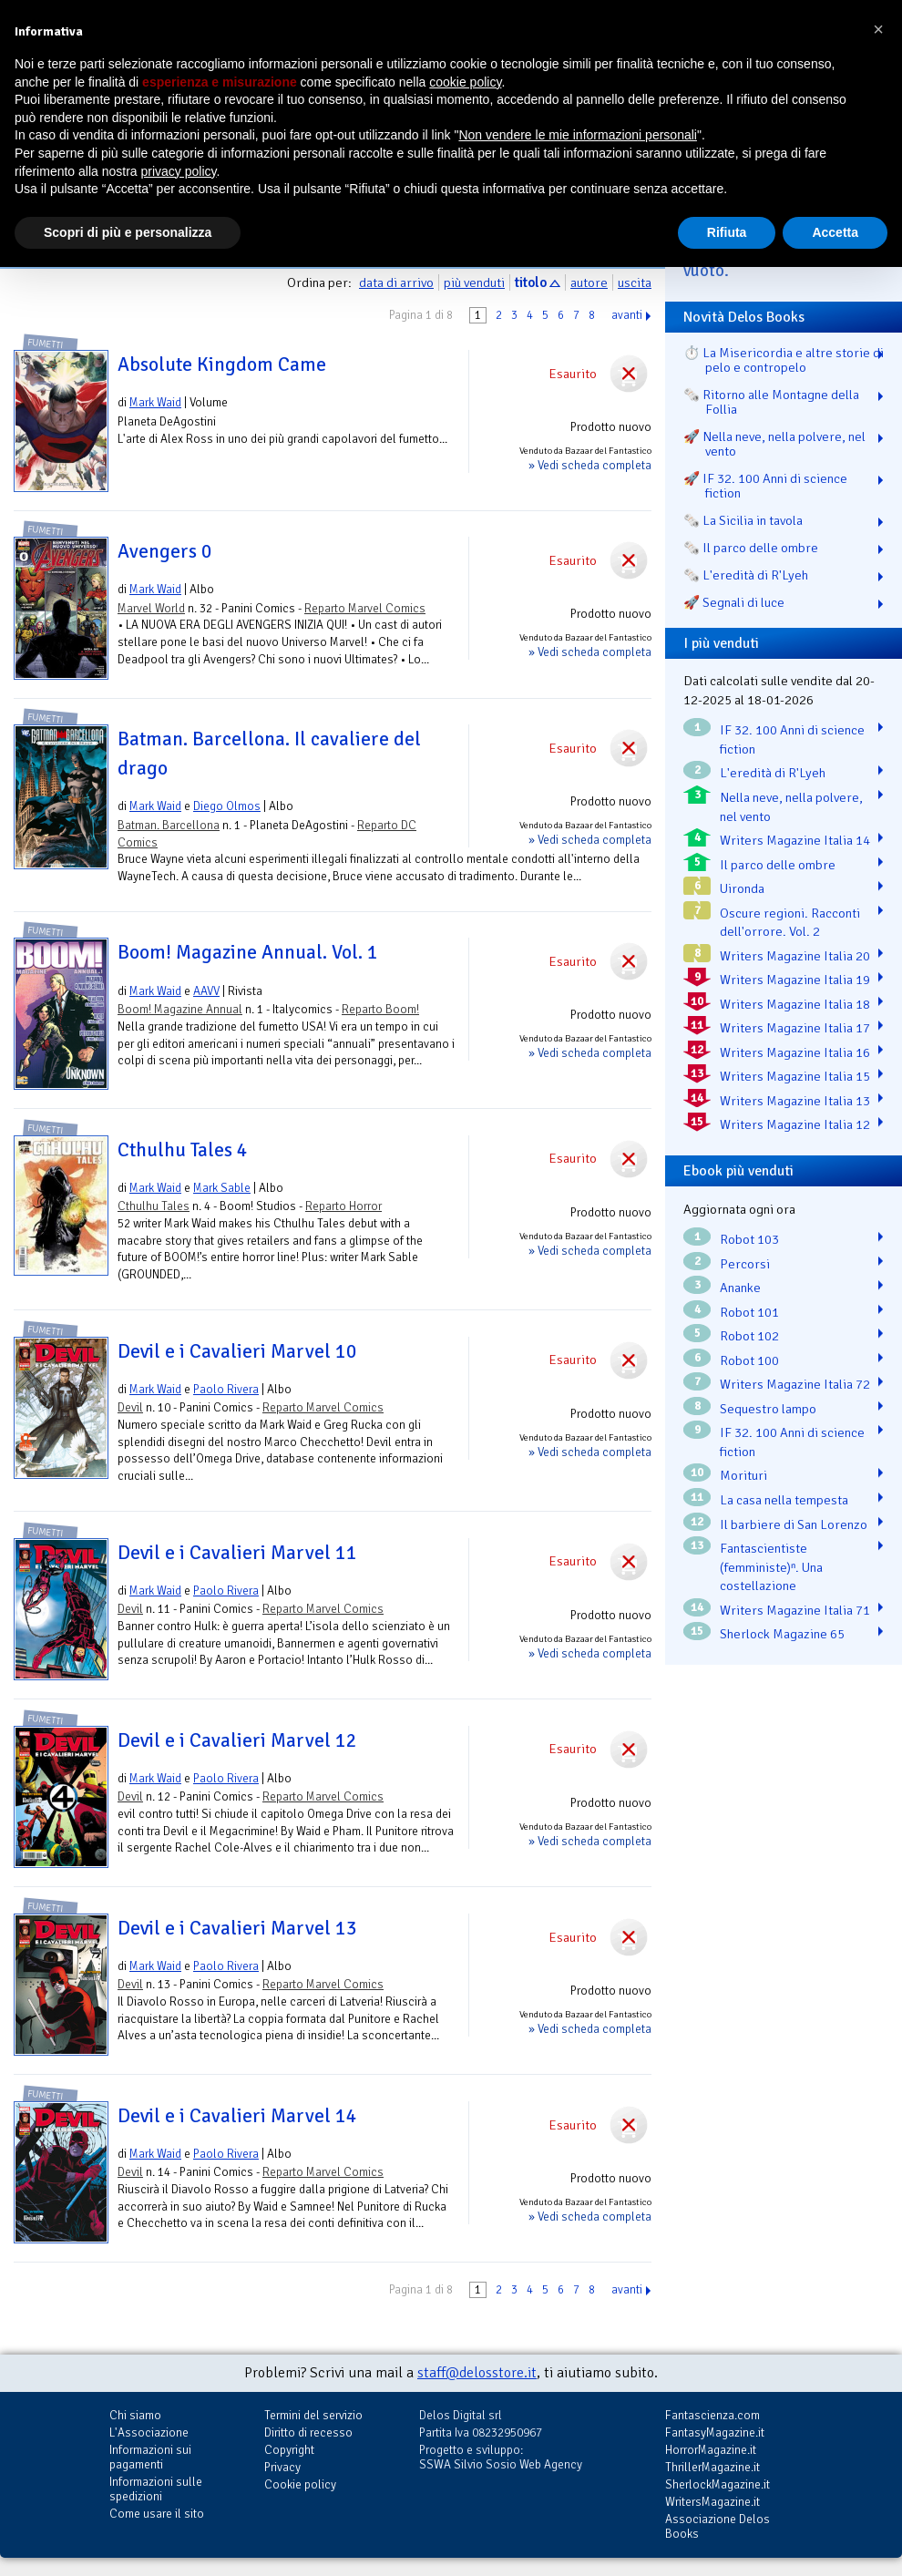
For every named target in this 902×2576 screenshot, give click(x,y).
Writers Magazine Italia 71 (795, 1610)
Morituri (743, 1475)
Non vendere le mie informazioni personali (577, 135)
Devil (130, 1407)
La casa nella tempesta (784, 1500)
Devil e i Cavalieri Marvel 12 (237, 1740)
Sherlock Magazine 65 (782, 1634)
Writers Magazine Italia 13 (795, 1101)
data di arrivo (396, 282)
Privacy (282, 2467)
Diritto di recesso (308, 2432)
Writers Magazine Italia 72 (795, 1384)
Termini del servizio (313, 2415)
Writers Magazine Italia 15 (795, 1076)
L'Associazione (149, 2432)
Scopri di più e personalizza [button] (127, 232)
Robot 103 (749, 1239)
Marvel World (151, 608)
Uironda (742, 888)
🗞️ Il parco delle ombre (750, 547)
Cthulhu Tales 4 (183, 1150)
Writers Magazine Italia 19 (795, 979)
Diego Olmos (227, 806)
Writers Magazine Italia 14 (795, 840)
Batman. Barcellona (169, 825)
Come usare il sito (156, 2513)
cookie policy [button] (465, 82)
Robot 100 (749, 1360)
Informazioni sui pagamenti (150, 2457)
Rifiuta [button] (727, 232)
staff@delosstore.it (477, 2373)
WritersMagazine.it (712, 2501)
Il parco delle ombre (777, 865)
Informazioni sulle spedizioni (155, 2489)
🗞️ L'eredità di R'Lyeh (745, 575)
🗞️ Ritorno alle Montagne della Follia (771, 401)
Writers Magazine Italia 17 (795, 1028)
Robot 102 (749, 1336)
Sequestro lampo (768, 1409)
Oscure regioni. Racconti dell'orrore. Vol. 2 (790, 922)
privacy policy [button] (179, 171)
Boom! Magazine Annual (180, 1009)
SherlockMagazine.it (717, 2484)
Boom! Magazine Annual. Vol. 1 (248, 952)
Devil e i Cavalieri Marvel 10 (237, 1351)
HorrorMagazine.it (710, 2450)
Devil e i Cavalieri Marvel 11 (237, 1553)
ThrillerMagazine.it (712, 2467)
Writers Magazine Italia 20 (795, 956)
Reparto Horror (343, 1206)
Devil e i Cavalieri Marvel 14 (237, 2116)
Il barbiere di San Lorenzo (793, 1524)
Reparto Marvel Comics (364, 608)
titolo (531, 282)
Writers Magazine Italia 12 (795, 1124)
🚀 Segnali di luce (733, 602)
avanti (626, 315)
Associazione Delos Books (717, 2526)
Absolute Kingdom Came (222, 364)
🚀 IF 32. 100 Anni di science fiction (765, 485)
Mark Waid (155, 402)
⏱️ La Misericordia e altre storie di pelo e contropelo (783, 360)
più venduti (474, 282)
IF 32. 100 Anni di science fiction (792, 739)
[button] (878, 29)
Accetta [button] (835, 232)
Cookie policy (300, 2484)
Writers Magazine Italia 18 (795, 1004)
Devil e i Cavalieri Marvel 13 (237, 1928)
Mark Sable (222, 1188)
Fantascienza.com (712, 2415)
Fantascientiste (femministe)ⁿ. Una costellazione (771, 1567)
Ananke (740, 1287)
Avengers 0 (165, 551)
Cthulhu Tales (154, 1206)
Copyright (289, 2450)
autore (589, 282)
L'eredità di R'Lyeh (772, 773)
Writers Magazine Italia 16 (795, 1052)
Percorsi (745, 1264)
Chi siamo (135, 2415)
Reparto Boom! (380, 1009)
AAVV (206, 991)
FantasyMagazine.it (714, 2432)
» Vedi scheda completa (589, 465)
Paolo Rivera (226, 1389)
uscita (634, 282)
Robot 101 (749, 1312)
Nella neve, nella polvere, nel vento (791, 807)
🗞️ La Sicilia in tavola (743, 520)
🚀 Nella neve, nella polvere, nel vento (774, 443)
